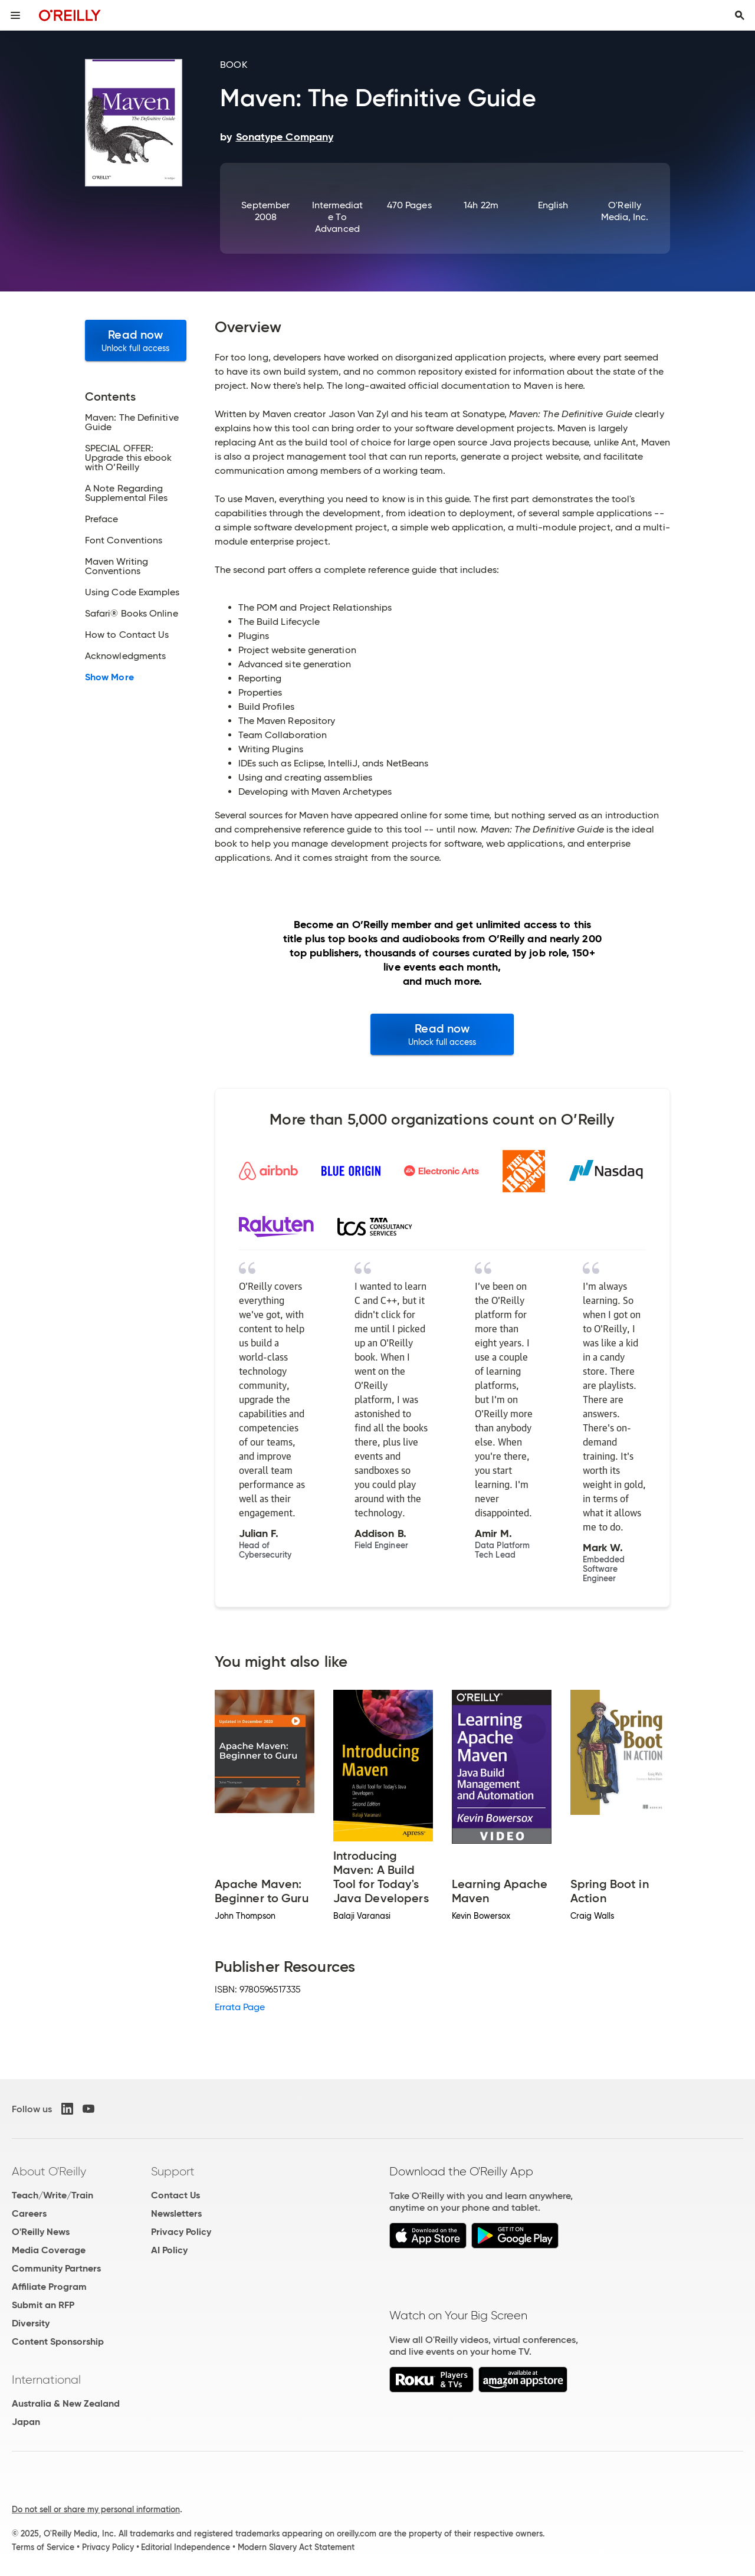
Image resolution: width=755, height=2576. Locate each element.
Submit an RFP (43, 2305)
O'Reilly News (41, 2232)
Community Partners (56, 2268)
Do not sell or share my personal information (96, 2509)
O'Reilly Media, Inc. (625, 210)
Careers (29, 2213)
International (46, 2379)
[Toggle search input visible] (740, 15)
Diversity (31, 2323)
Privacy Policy (181, 2232)
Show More (109, 677)
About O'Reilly (49, 2171)
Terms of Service (43, 2547)
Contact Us (175, 2195)
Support (173, 2171)
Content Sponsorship (58, 2341)
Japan (26, 2422)
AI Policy (169, 2250)
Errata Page (240, 2007)
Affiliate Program (49, 2286)
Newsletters (176, 2213)
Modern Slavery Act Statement (296, 2547)
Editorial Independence (185, 2547)
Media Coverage (49, 2250)
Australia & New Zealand (66, 2403)
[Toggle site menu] (15, 15)
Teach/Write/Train (52, 2195)
